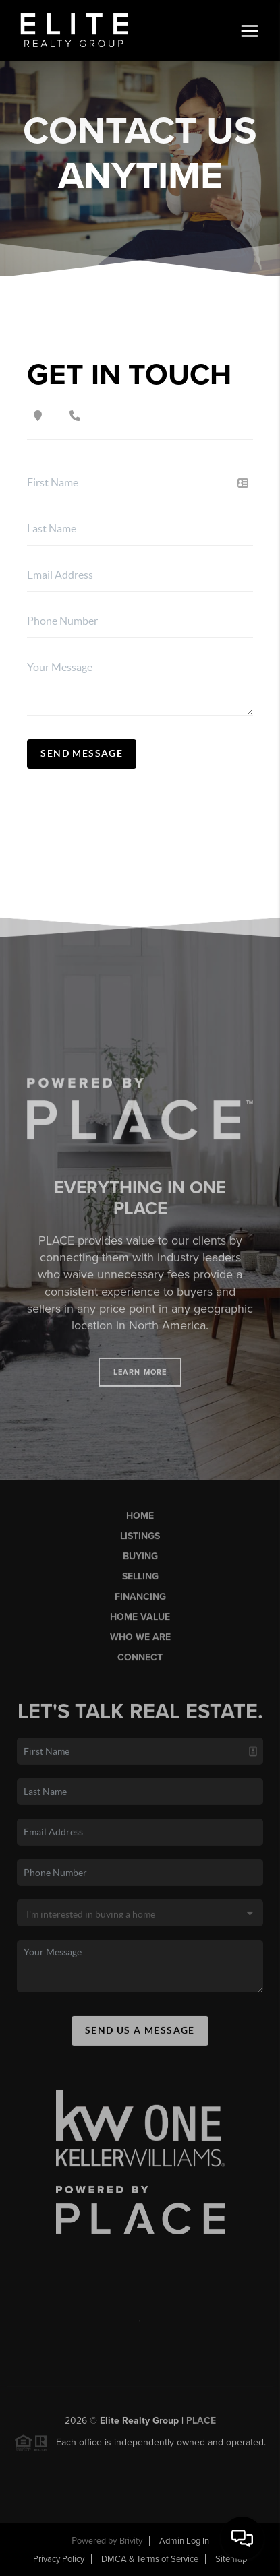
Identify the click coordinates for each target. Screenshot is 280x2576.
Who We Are (140, 1645)
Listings (140, 1544)
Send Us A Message (140, 2038)
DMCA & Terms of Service (149, 2559)
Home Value (140, 1625)
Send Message (81, 753)
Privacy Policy (58, 2559)
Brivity (130, 2541)
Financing (140, 1604)
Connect (140, 1666)
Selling (140, 1584)
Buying (140, 1564)
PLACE (201, 2428)
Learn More (140, 1380)
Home (140, 1524)
